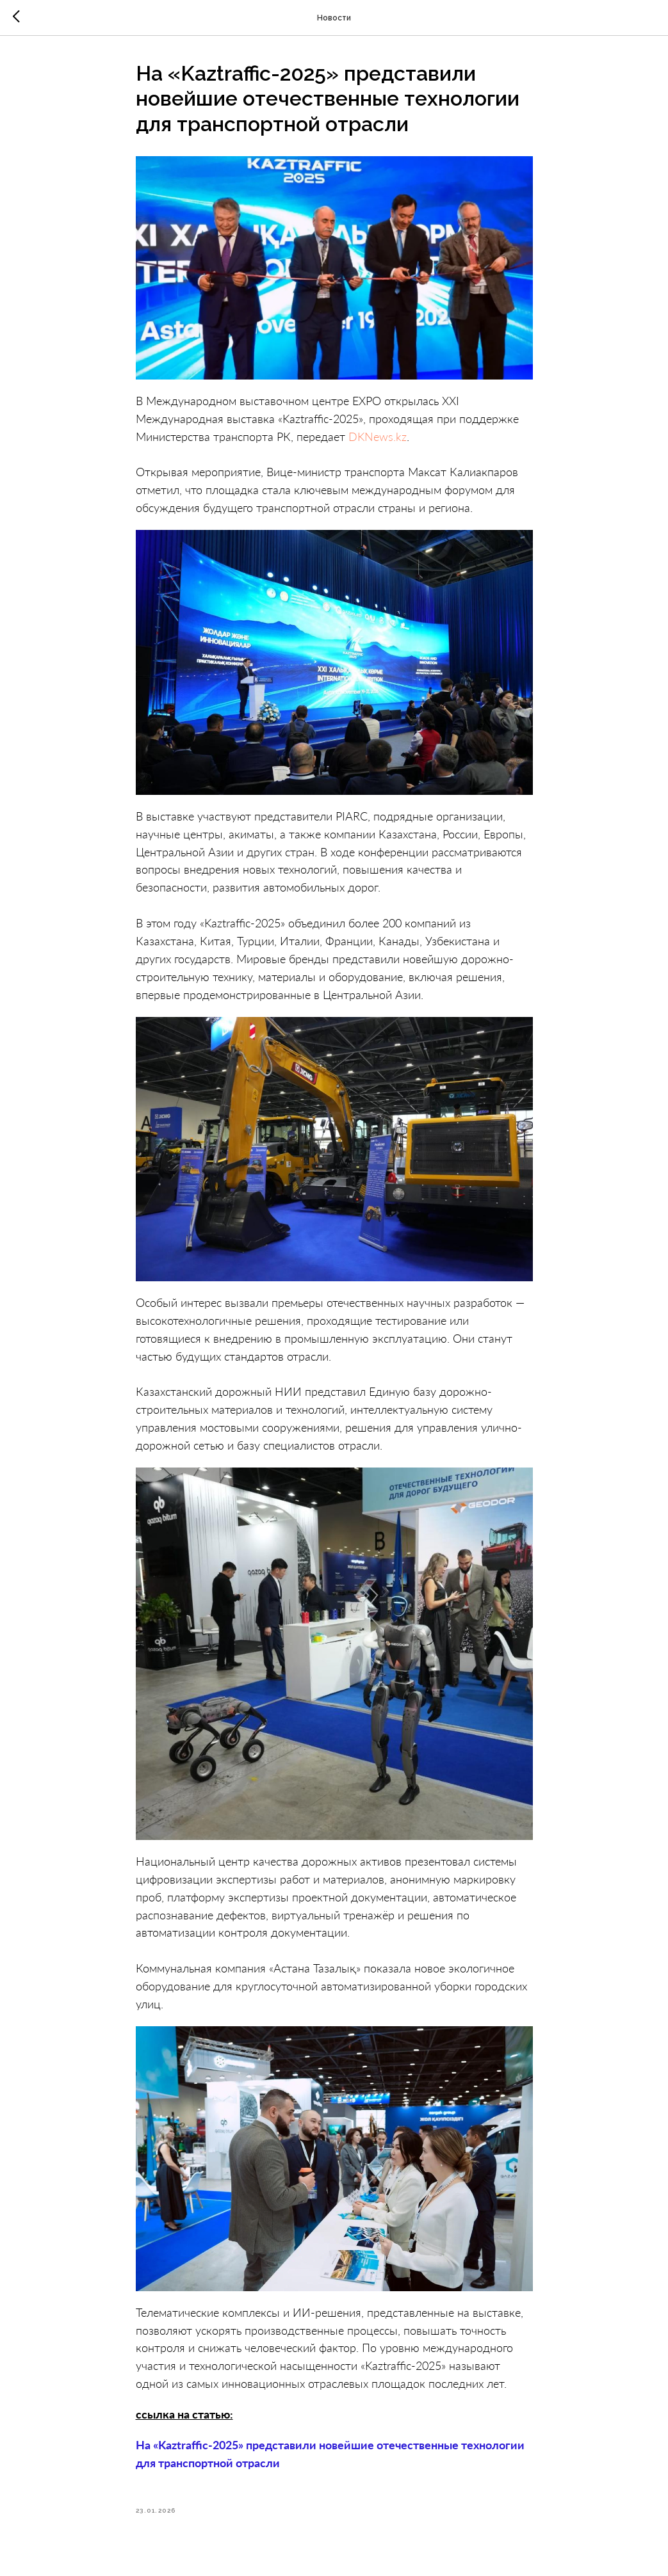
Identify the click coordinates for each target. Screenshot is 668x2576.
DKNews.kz (377, 436)
